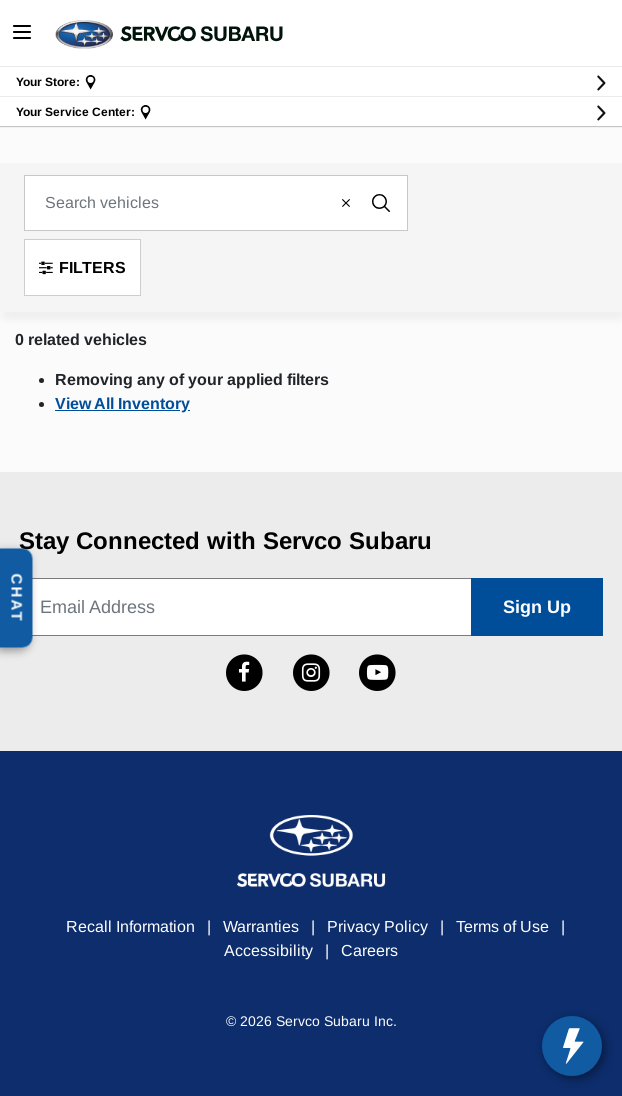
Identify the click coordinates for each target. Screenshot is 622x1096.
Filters (82, 267)
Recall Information (130, 926)
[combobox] (216, 203)
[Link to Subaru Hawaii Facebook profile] (244, 673)
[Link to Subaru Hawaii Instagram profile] (311, 673)
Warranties (261, 926)
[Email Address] (245, 607)
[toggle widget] (572, 1046)
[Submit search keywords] (381, 203)
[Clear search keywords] (345, 203)
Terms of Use (502, 926)
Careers (369, 950)
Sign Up (537, 607)
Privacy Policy (377, 926)
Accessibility (268, 950)
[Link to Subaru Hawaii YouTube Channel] (377, 673)
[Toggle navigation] (22, 33)
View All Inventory (122, 403)
